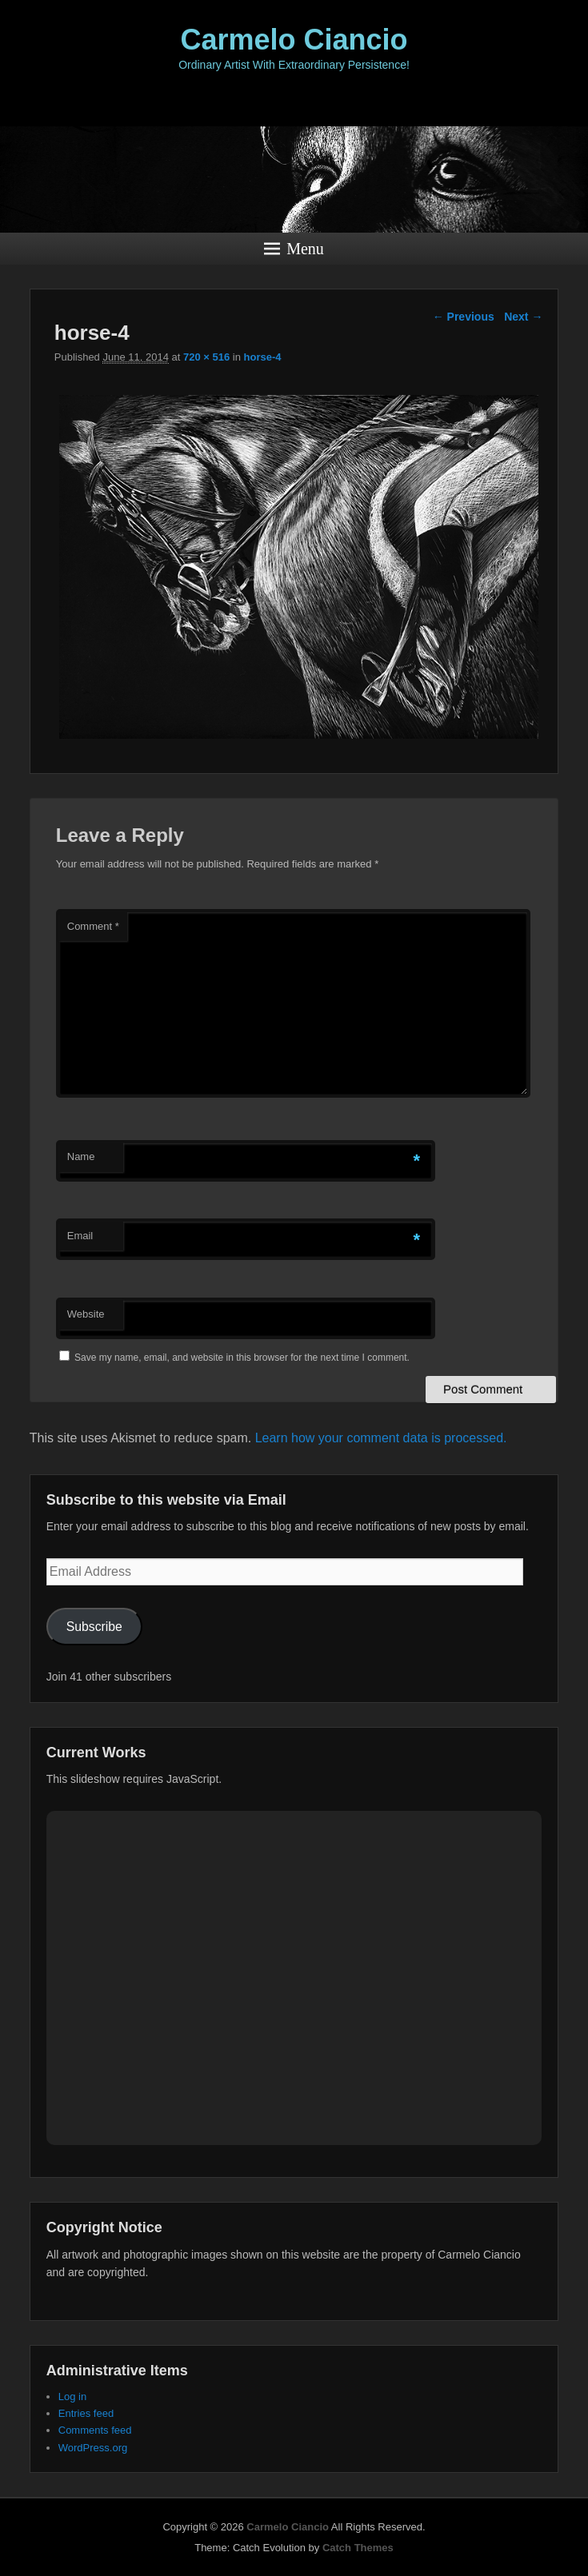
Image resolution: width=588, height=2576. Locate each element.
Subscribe (94, 1626)
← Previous (463, 316)
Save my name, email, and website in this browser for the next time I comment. (242, 1357)
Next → (523, 316)
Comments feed (95, 2430)
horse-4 (263, 357)
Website (86, 1314)
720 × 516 (206, 357)
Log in (72, 2397)
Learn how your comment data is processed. (381, 1438)
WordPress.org (92, 2448)
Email (80, 1236)
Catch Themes (358, 2548)
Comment (93, 926)
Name (81, 1156)
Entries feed (86, 2413)
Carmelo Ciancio (293, 39)
